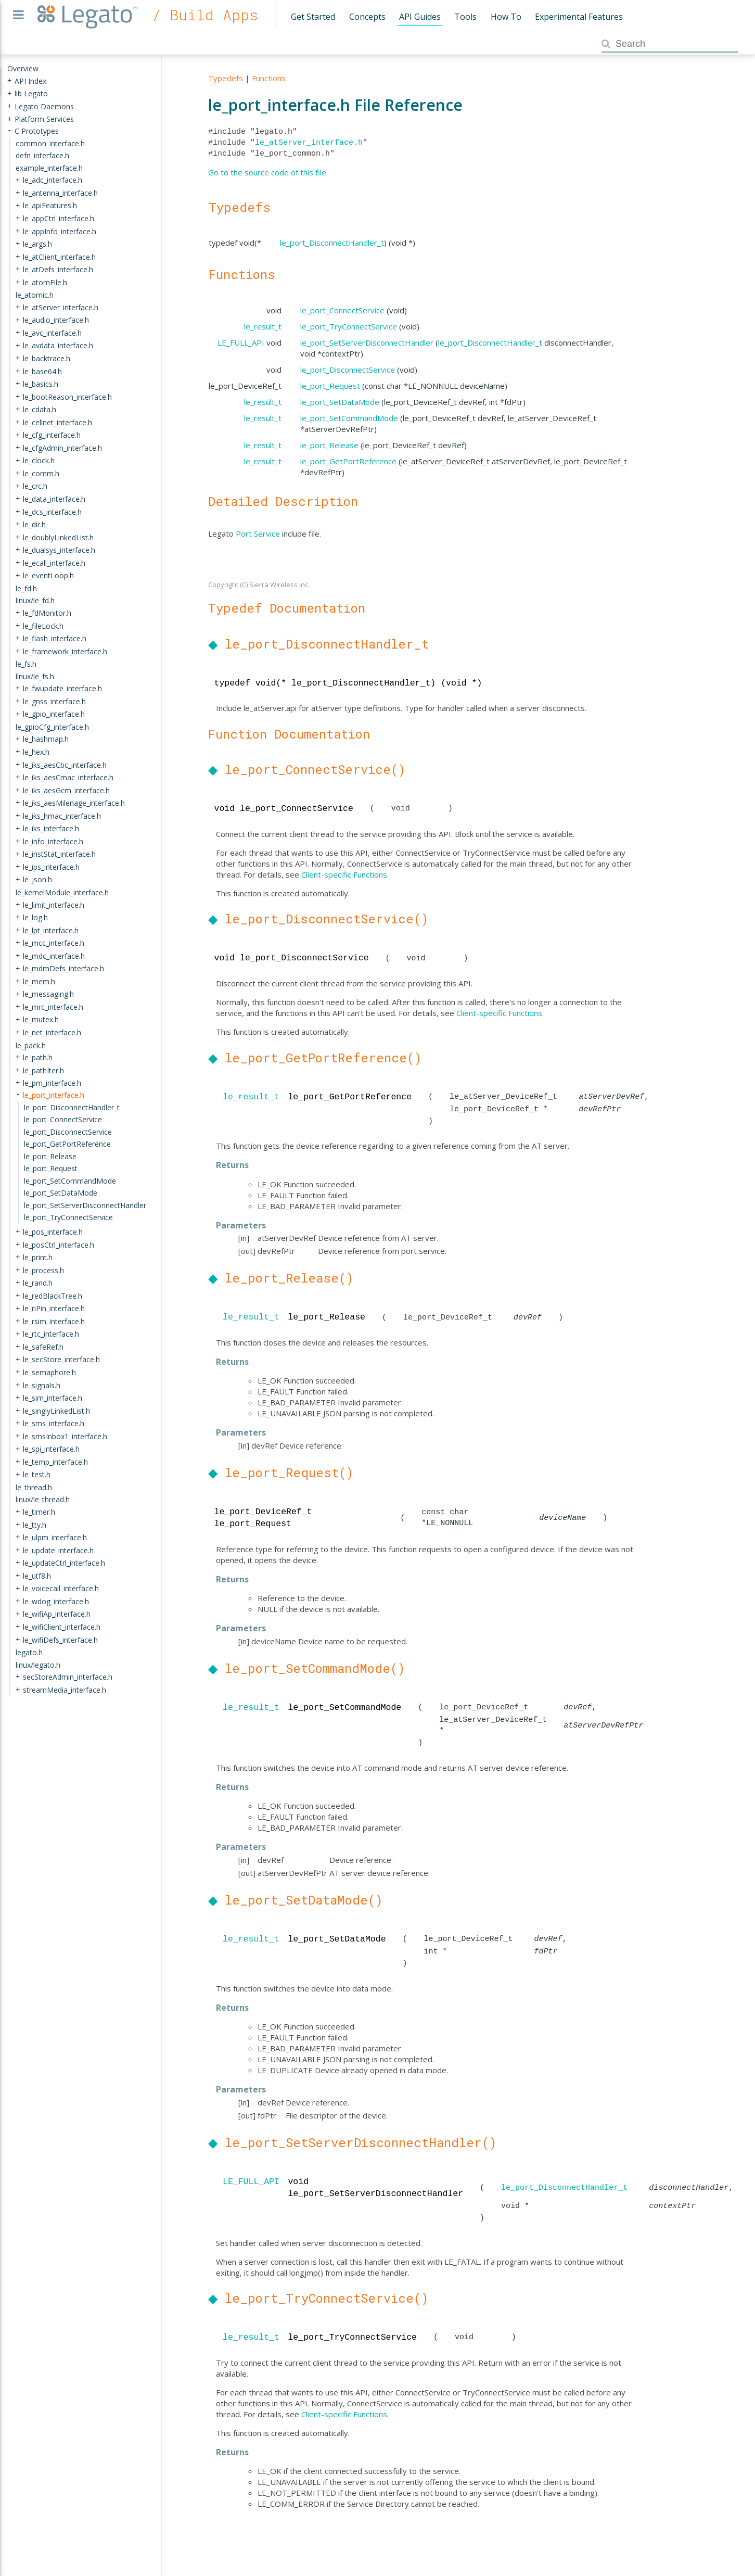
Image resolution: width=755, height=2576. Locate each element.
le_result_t (262, 326)
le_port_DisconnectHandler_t (332, 242)
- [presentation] (9, 131)
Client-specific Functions (344, 874)
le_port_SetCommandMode (349, 418)
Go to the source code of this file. (268, 172)
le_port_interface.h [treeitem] (53, 1095)
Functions (269, 78)
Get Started (313, 16)
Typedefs (225, 78)
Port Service (258, 533)
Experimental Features (579, 16)
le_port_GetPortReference (348, 461)
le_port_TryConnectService (348, 326)
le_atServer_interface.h (309, 142)
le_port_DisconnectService (347, 369)
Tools (465, 16)
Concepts (367, 16)
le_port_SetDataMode (339, 402)
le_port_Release (329, 445)
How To (506, 16)
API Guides (420, 16)
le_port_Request (330, 385)
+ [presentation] (9, 80)
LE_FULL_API (240, 342)
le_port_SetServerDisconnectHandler (366, 342)
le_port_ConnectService (342, 310)
